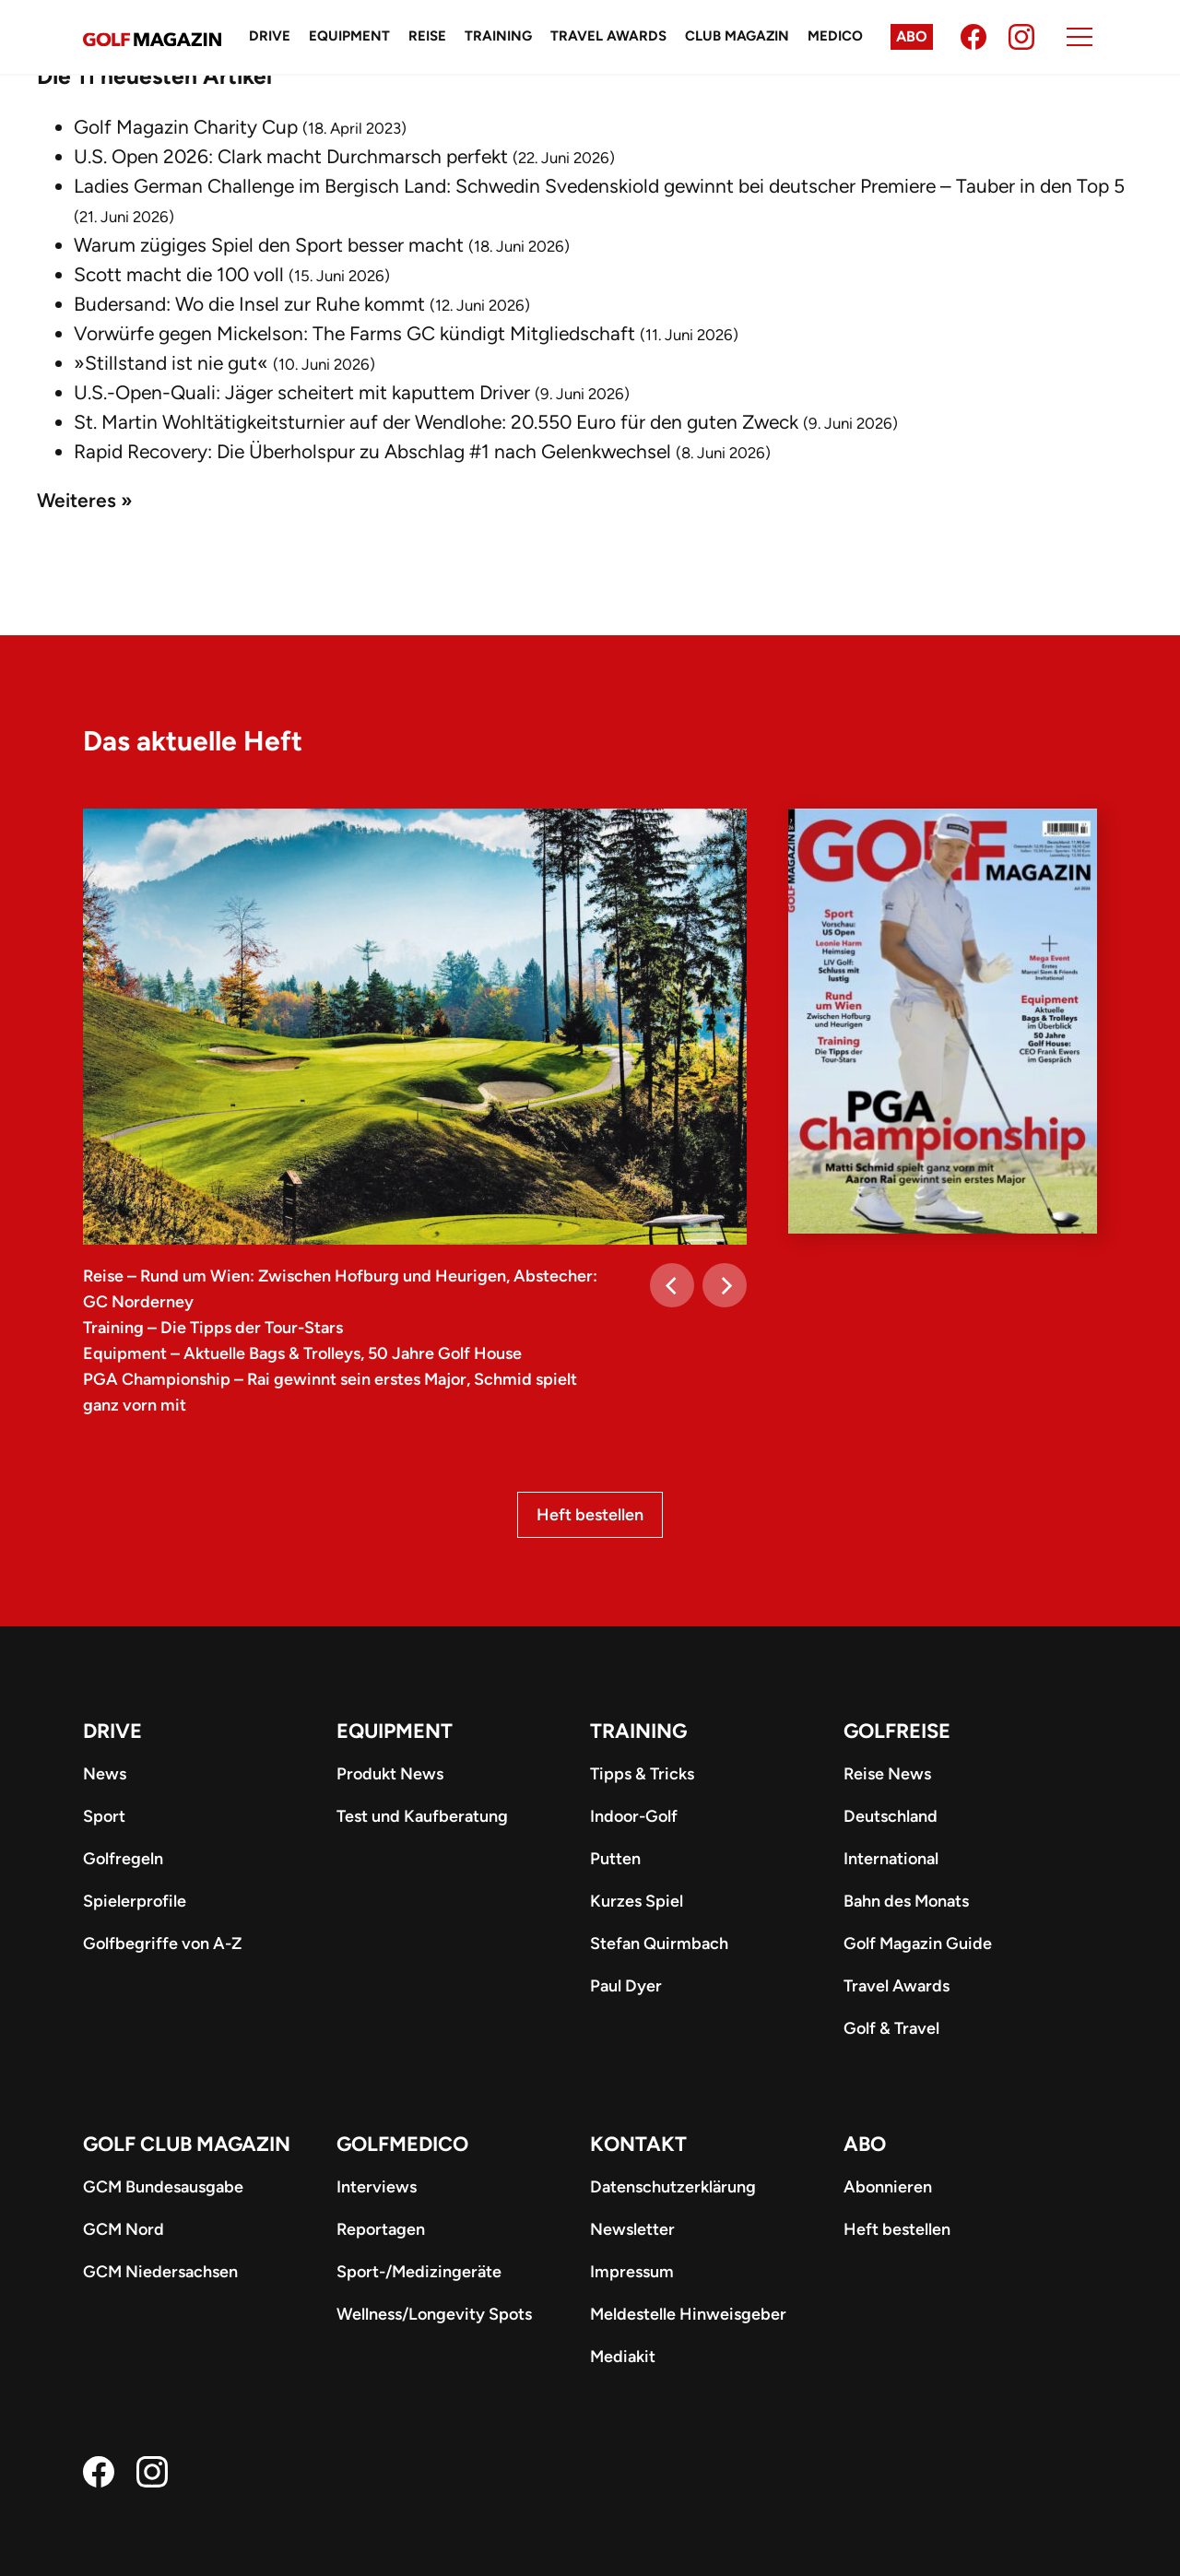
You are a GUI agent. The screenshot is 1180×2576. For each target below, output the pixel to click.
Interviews (376, 2187)
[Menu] (1079, 37)
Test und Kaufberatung (422, 1816)
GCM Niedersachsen (160, 2272)
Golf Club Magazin (186, 2144)
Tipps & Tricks (642, 1774)
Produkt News (389, 1774)
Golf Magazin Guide (918, 1943)
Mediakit (622, 2356)
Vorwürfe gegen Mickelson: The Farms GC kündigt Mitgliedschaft (354, 333)
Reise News (887, 1774)
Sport (104, 1816)
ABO (865, 2144)
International (891, 1859)
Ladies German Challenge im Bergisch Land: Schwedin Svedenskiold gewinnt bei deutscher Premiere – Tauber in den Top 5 (599, 185)
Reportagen (380, 2229)
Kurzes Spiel (636, 1901)
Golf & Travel (891, 2028)
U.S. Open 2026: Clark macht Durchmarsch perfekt (291, 156)
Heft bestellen (590, 1515)
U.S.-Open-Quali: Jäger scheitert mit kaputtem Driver (302, 392)
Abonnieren (888, 2187)
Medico (835, 36)
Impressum (632, 2272)
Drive (269, 36)
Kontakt (638, 2144)
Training (498, 36)
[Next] (724, 1285)
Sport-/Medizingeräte (419, 2272)
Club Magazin (737, 36)
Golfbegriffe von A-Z (162, 1943)
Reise (427, 36)
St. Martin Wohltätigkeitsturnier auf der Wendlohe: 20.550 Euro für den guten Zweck (436, 421)
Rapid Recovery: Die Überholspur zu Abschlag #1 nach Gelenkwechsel (372, 451)
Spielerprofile (134, 1901)
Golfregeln (123, 1859)
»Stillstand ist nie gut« (171, 362)
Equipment (349, 36)
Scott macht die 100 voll (179, 274)
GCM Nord (123, 2229)
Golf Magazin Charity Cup (186, 126)
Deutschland (891, 1816)
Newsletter (632, 2229)
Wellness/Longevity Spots (434, 2314)
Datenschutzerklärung (673, 2187)
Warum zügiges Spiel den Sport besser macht (269, 244)
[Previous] (672, 1285)
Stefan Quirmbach (659, 1943)
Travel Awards (608, 36)
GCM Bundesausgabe (163, 2187)
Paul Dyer (626, 1986)
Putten (615, 1859)
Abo (911, 36)
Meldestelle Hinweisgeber (688, 2314)
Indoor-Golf (634, 1816)
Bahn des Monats (906, 1901)
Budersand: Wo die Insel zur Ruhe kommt (249, 303)
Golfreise (897, 1731)
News (104, 1774)
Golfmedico (402, 2144)
